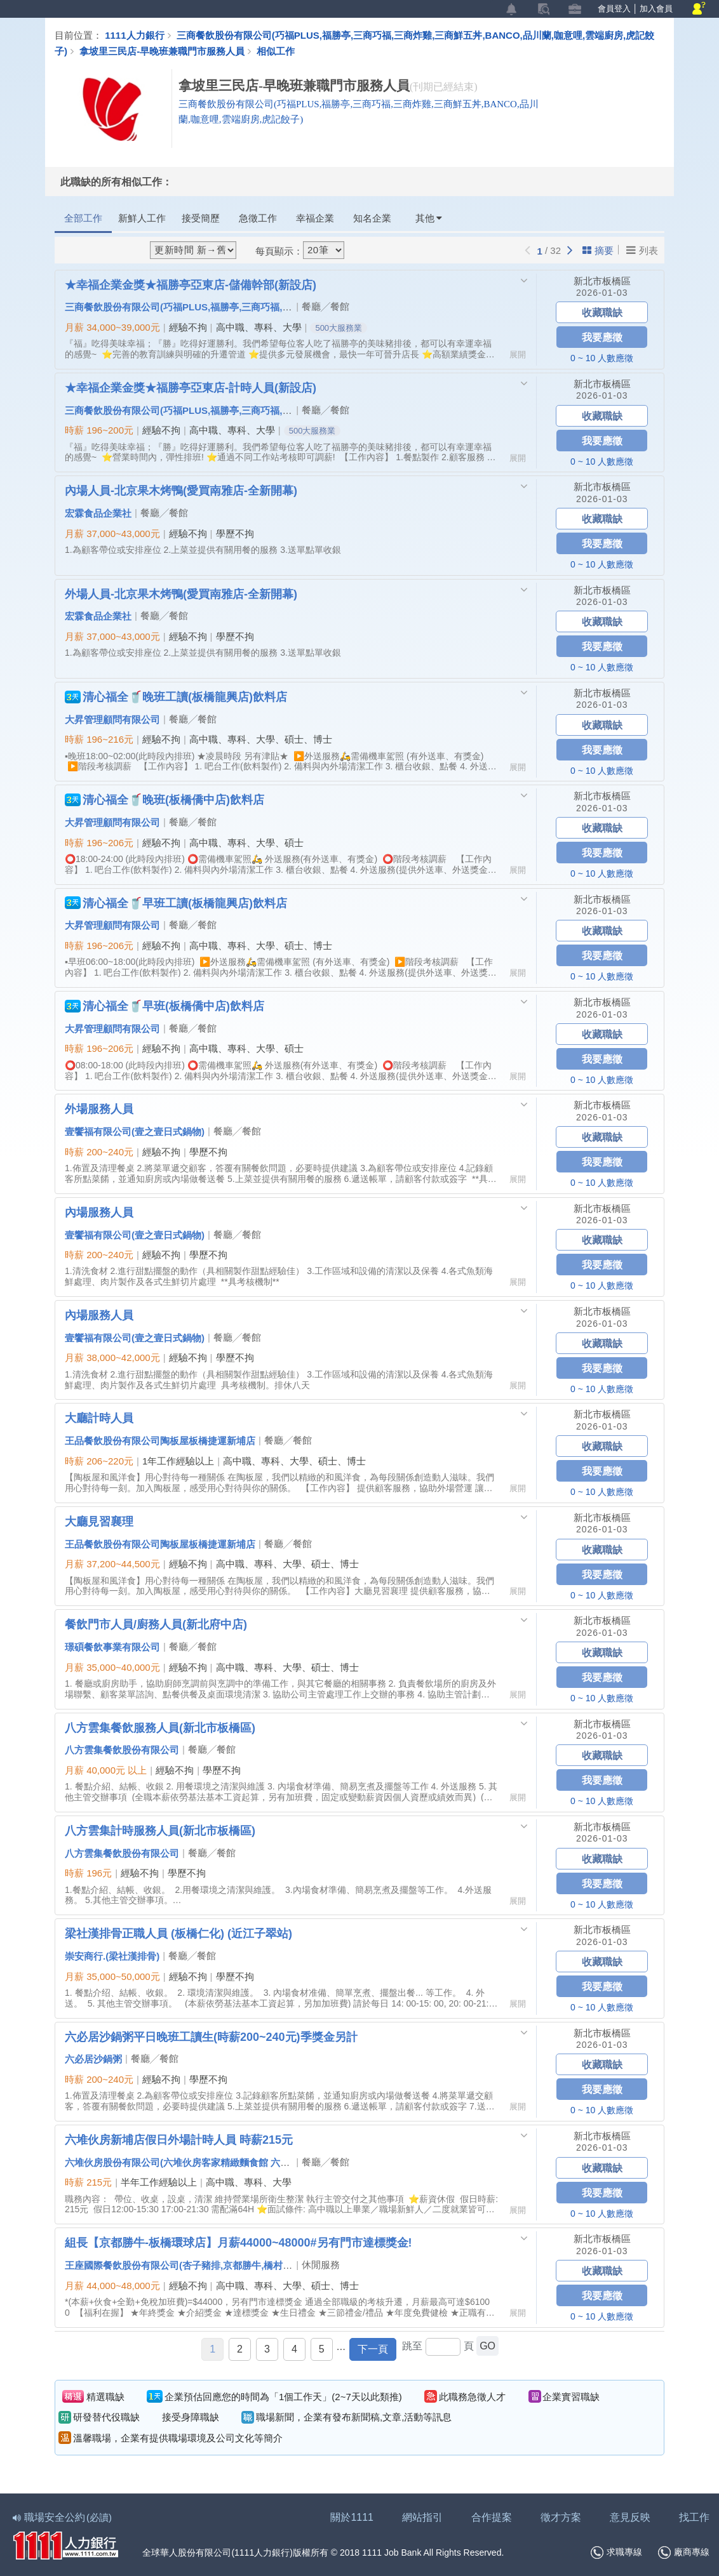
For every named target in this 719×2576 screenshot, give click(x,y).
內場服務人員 (99, 1211)
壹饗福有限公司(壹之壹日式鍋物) (135, 1131)
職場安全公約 (63, 2517)
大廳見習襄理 (99, 1521)
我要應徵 (602, 336)
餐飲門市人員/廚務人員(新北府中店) (156, 1623)
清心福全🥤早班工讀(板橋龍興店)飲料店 (176, 903)
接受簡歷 (201, 218)
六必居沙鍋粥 (93, 2058)
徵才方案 (561, 2517)
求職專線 (616, 2552)
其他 (428, 218)
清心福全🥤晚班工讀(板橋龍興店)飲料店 (176, 697)
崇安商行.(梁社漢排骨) (112, 1955)
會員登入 (614, 8)
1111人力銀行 (134, 35)
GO (487, 2345)
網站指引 (422, 2517)
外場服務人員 (99, 1108)
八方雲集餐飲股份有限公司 (122, 1749)
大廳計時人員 (99, 1417)
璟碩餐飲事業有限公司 (112, 1646)
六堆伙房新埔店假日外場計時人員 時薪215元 (179, 2139)
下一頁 (373, 2349)
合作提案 (491, 2517)
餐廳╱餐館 (325, 306)
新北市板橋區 (602, 281)
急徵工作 (258, 218)
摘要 (598, 250)
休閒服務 (321, 2264)
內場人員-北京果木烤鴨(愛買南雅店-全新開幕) (181, 490)
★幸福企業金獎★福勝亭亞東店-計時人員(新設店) (190, 387)
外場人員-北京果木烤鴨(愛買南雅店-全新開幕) (181, 593)
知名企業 (372, 218)
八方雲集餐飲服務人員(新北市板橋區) (160, 1727)
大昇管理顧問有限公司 (112, 719)
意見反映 (630, 2517)
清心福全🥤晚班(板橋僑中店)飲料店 (164, 800)
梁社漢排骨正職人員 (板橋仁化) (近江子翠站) (178, 1933)
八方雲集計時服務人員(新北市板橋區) (160, 1830)
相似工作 (276, 50)
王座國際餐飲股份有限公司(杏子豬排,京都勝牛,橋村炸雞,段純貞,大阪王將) (221, 2265)
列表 (642, 250)
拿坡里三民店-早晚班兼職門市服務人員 (168, 50)
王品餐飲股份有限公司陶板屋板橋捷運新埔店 (160, 1440)
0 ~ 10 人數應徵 (601, 358)
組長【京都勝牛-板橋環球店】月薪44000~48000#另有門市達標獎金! (238, 2242)
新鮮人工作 (142, 218)
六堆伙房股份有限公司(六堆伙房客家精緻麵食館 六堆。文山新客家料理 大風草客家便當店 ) (258, 2162)
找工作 (694, 2517)
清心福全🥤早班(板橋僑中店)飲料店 (164, 1006)
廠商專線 (683, 2552)
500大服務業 (338, 328)
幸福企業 (315, 218)
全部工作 (83, 218)
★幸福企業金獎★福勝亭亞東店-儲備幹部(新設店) (190, 284)
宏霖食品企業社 (98, 513)
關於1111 (351, 2517)
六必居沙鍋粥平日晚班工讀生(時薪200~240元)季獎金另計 (211, 2036)
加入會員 (656, 8)
